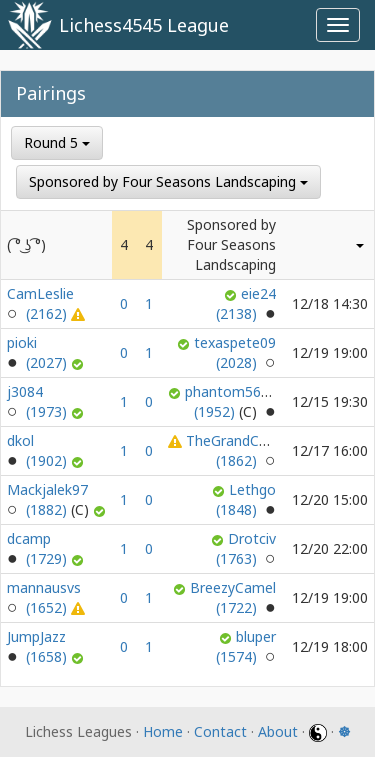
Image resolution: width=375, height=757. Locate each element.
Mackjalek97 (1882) (50, 499)
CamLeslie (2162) (40, 303)
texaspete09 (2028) (235, 352)
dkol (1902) (39, 450)
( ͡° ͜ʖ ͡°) (26, 244)
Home (163, 731)
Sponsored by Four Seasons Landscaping (168, 181)
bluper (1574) (246, 646)
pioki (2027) (39, 352)
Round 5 (57, 142)
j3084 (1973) (39, 401)
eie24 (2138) (246, 303)
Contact (220, 731)
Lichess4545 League (144, 25)
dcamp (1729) (39, 548)
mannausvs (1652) (44, 597)
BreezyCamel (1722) (233, 597)
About (278, 731)
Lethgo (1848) (246, 499)
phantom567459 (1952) (239, 401)
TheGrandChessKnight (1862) (258, 450)
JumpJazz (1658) (39, 646)
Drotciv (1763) (246, 548)
